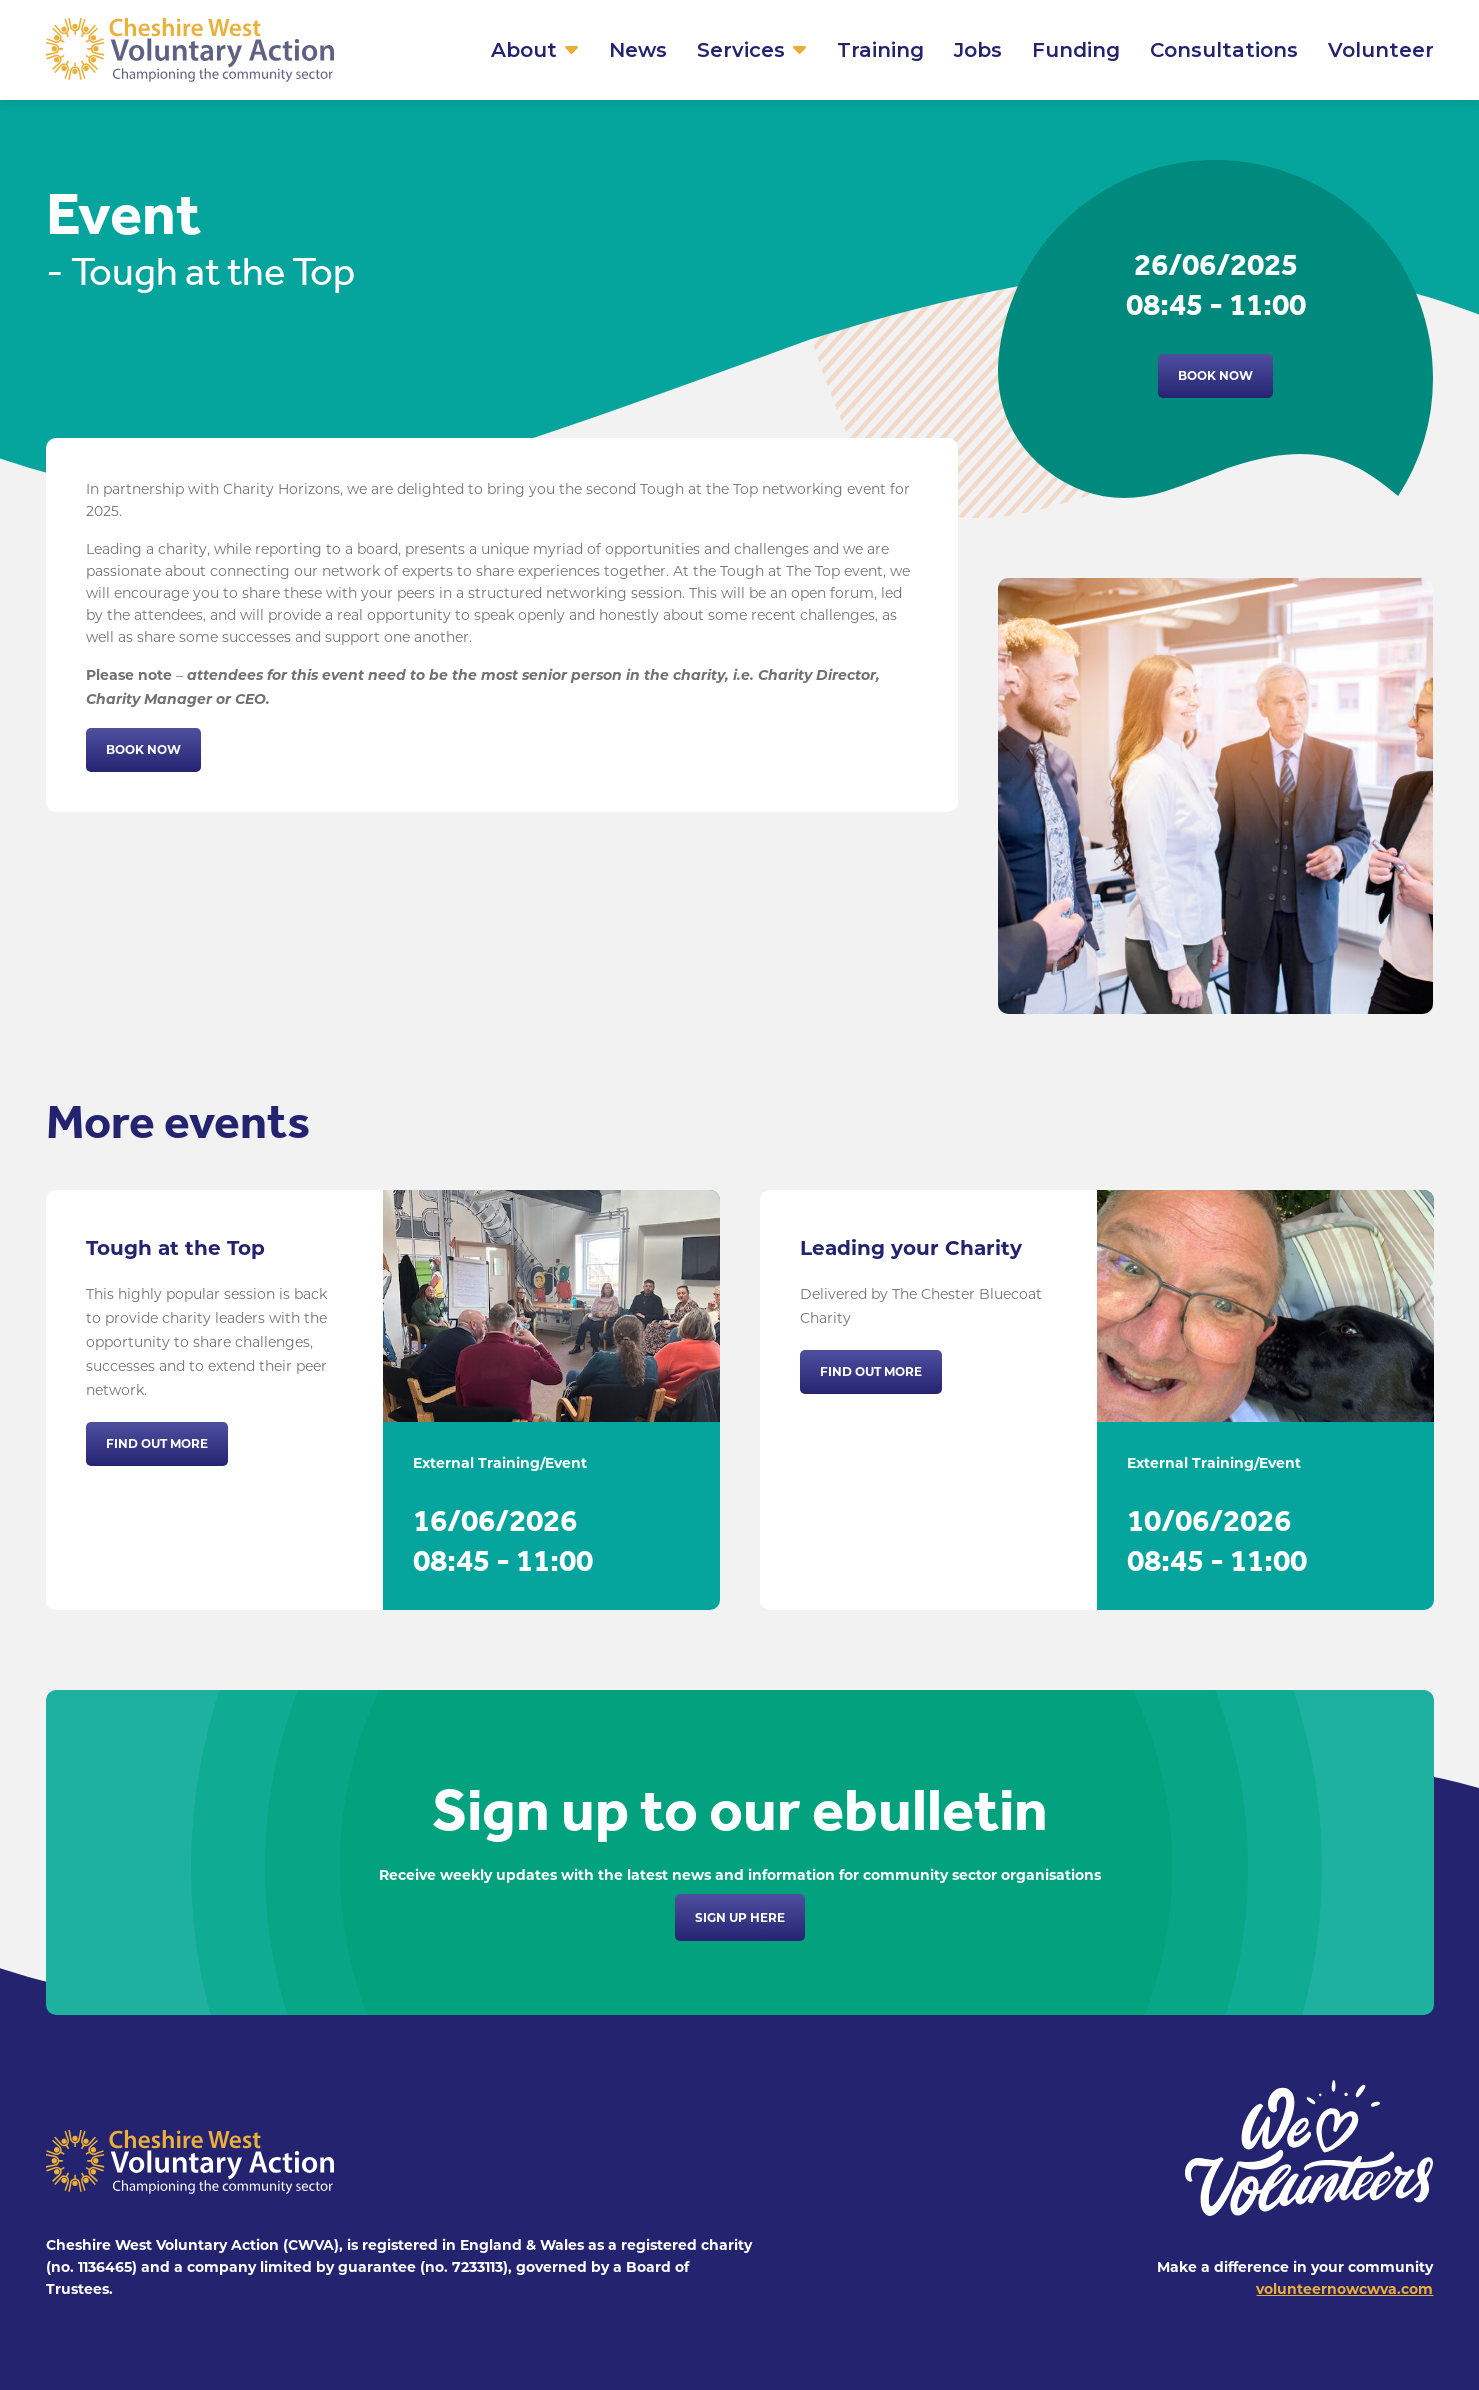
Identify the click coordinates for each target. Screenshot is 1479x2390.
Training (880, 50)
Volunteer (1381, 50)
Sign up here (740, 1917)
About (524, 50)
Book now (1215, 375)
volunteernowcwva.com (1344, 2289)
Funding (1076, 50)
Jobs (978, 50)
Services (741, 50)
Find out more (157, 1443)
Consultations (1224, 50)
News (638, 50)
